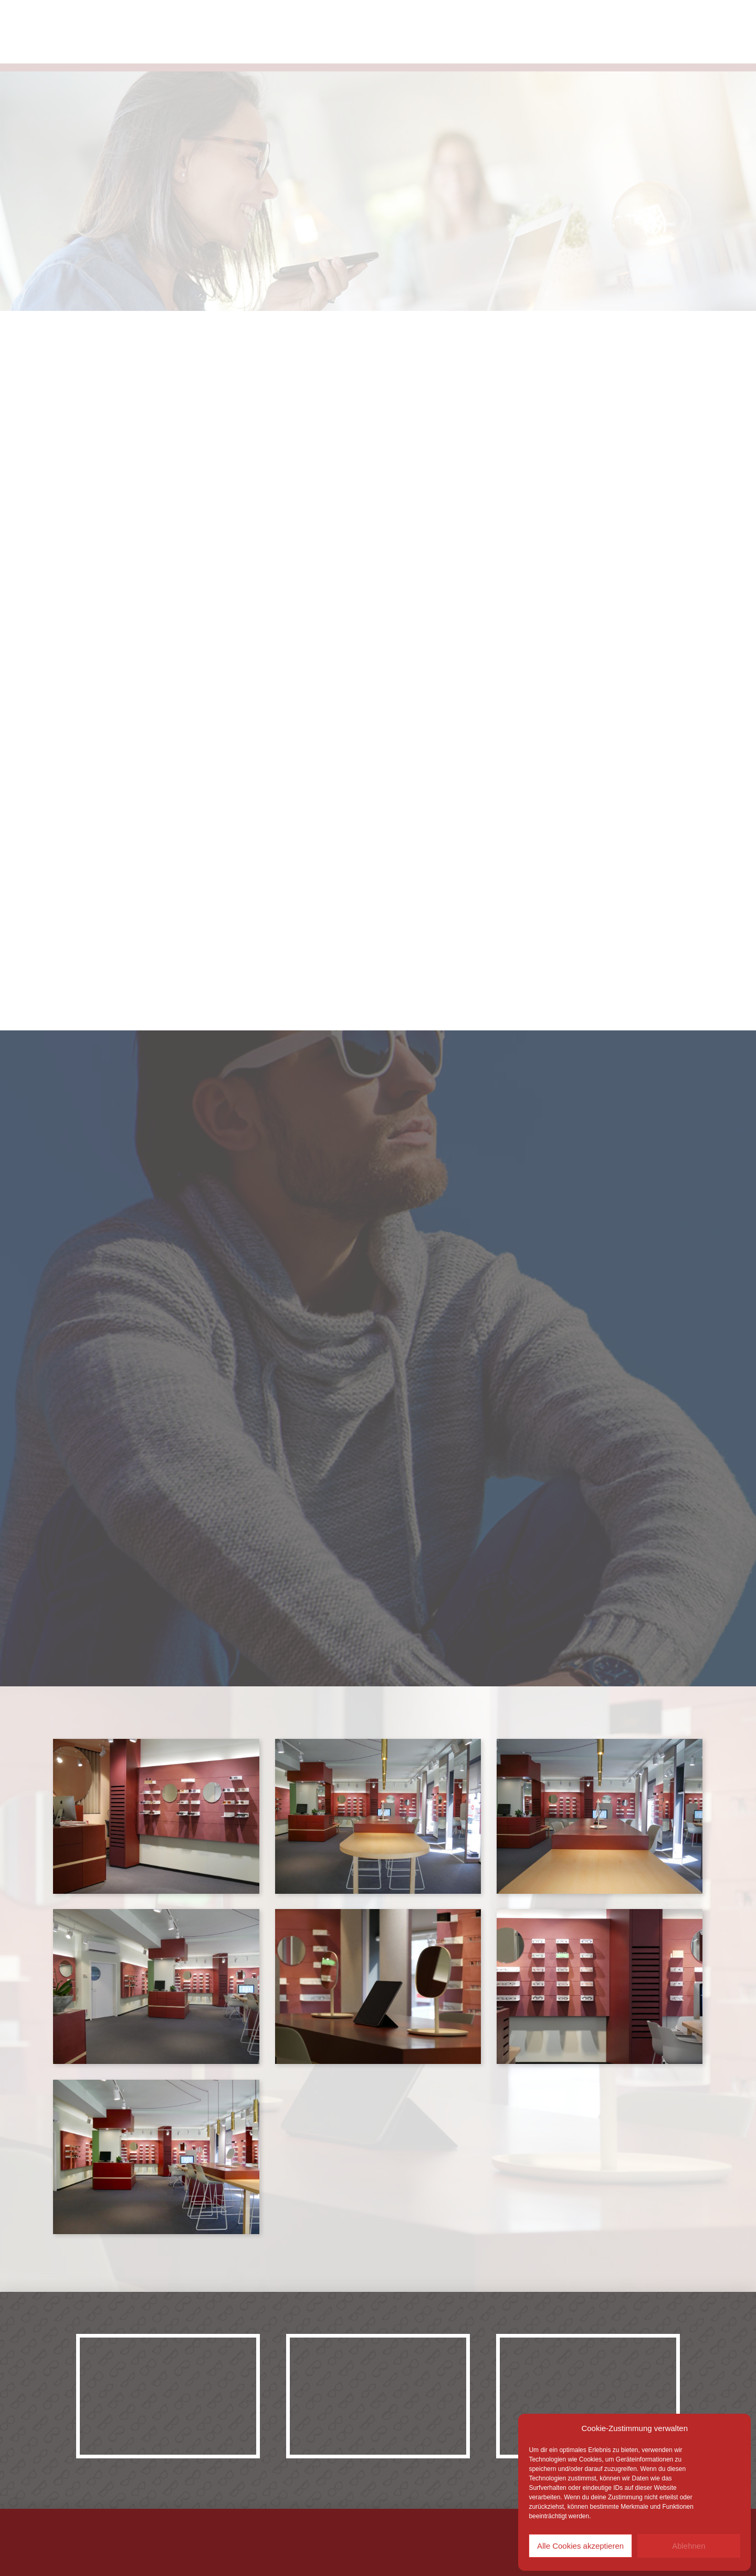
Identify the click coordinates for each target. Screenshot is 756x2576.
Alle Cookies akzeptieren (580, 2545)
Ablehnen (688, 2545)
